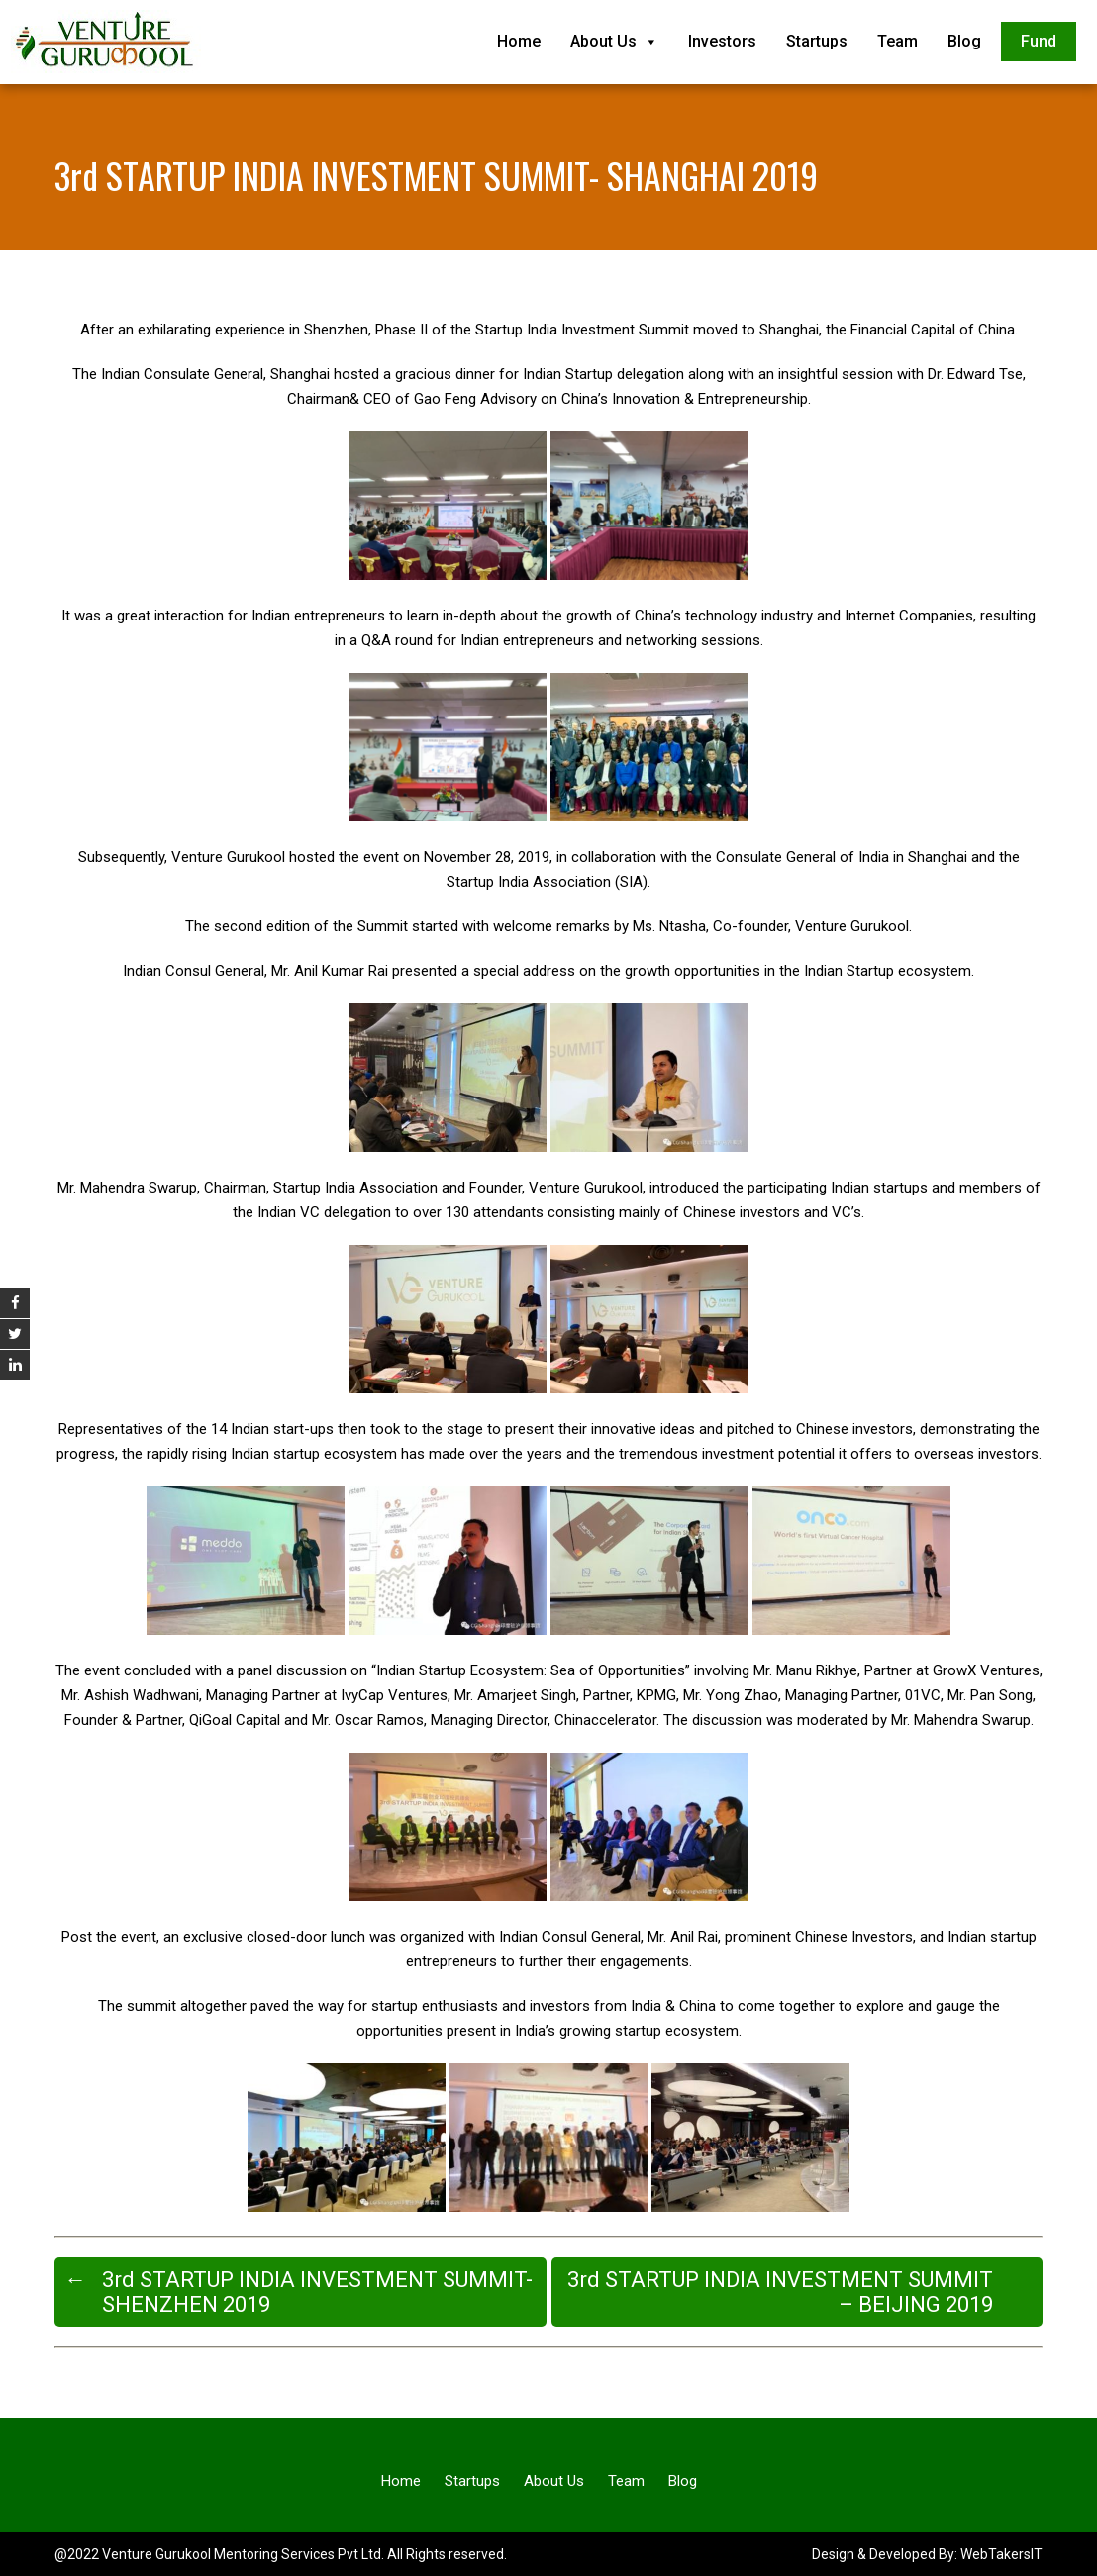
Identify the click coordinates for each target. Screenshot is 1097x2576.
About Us (614, 41)
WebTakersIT (1001, 2554)
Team (897, 41)
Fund (1038, 41)
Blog (964, 41)
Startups (817, 41)
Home (519, 41)
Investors (722, 41)
